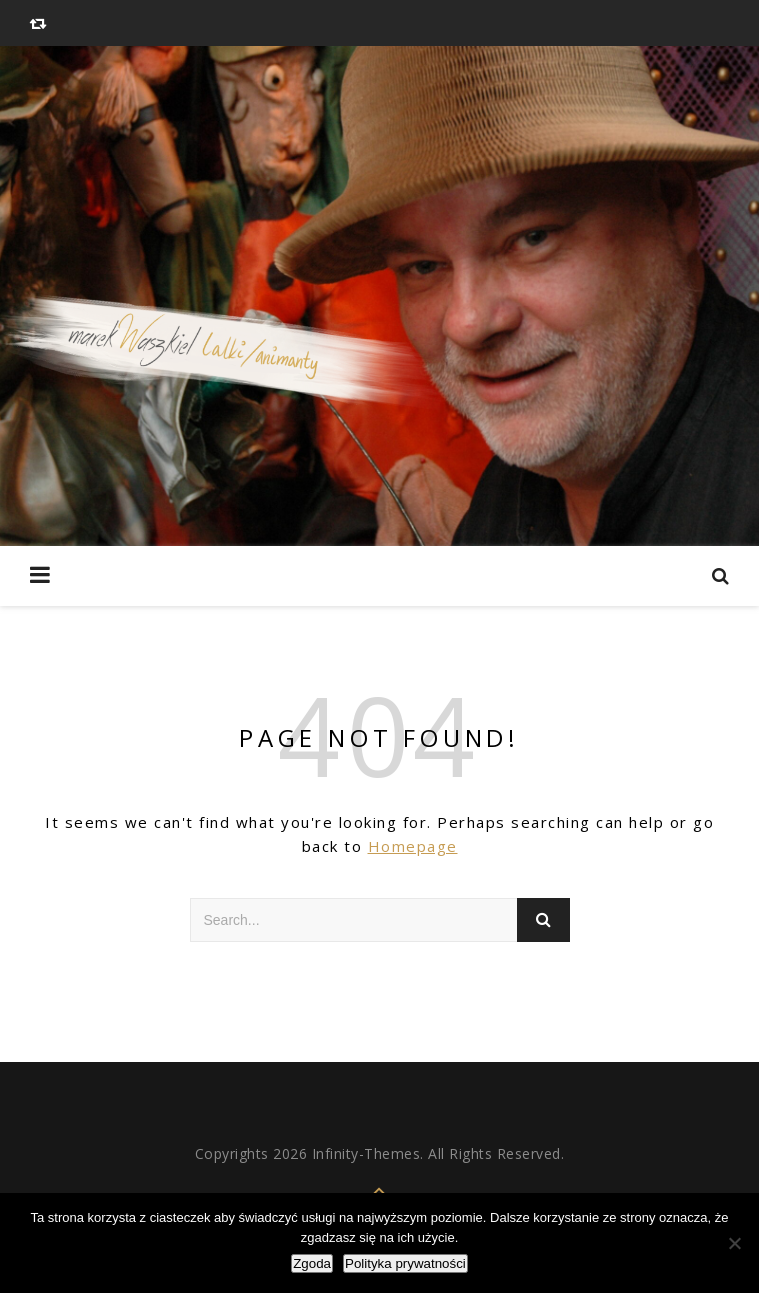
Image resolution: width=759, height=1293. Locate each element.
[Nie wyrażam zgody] (734, 1243)
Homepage (413, 846)
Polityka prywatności (405, 1263)
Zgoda (312, 1263)
